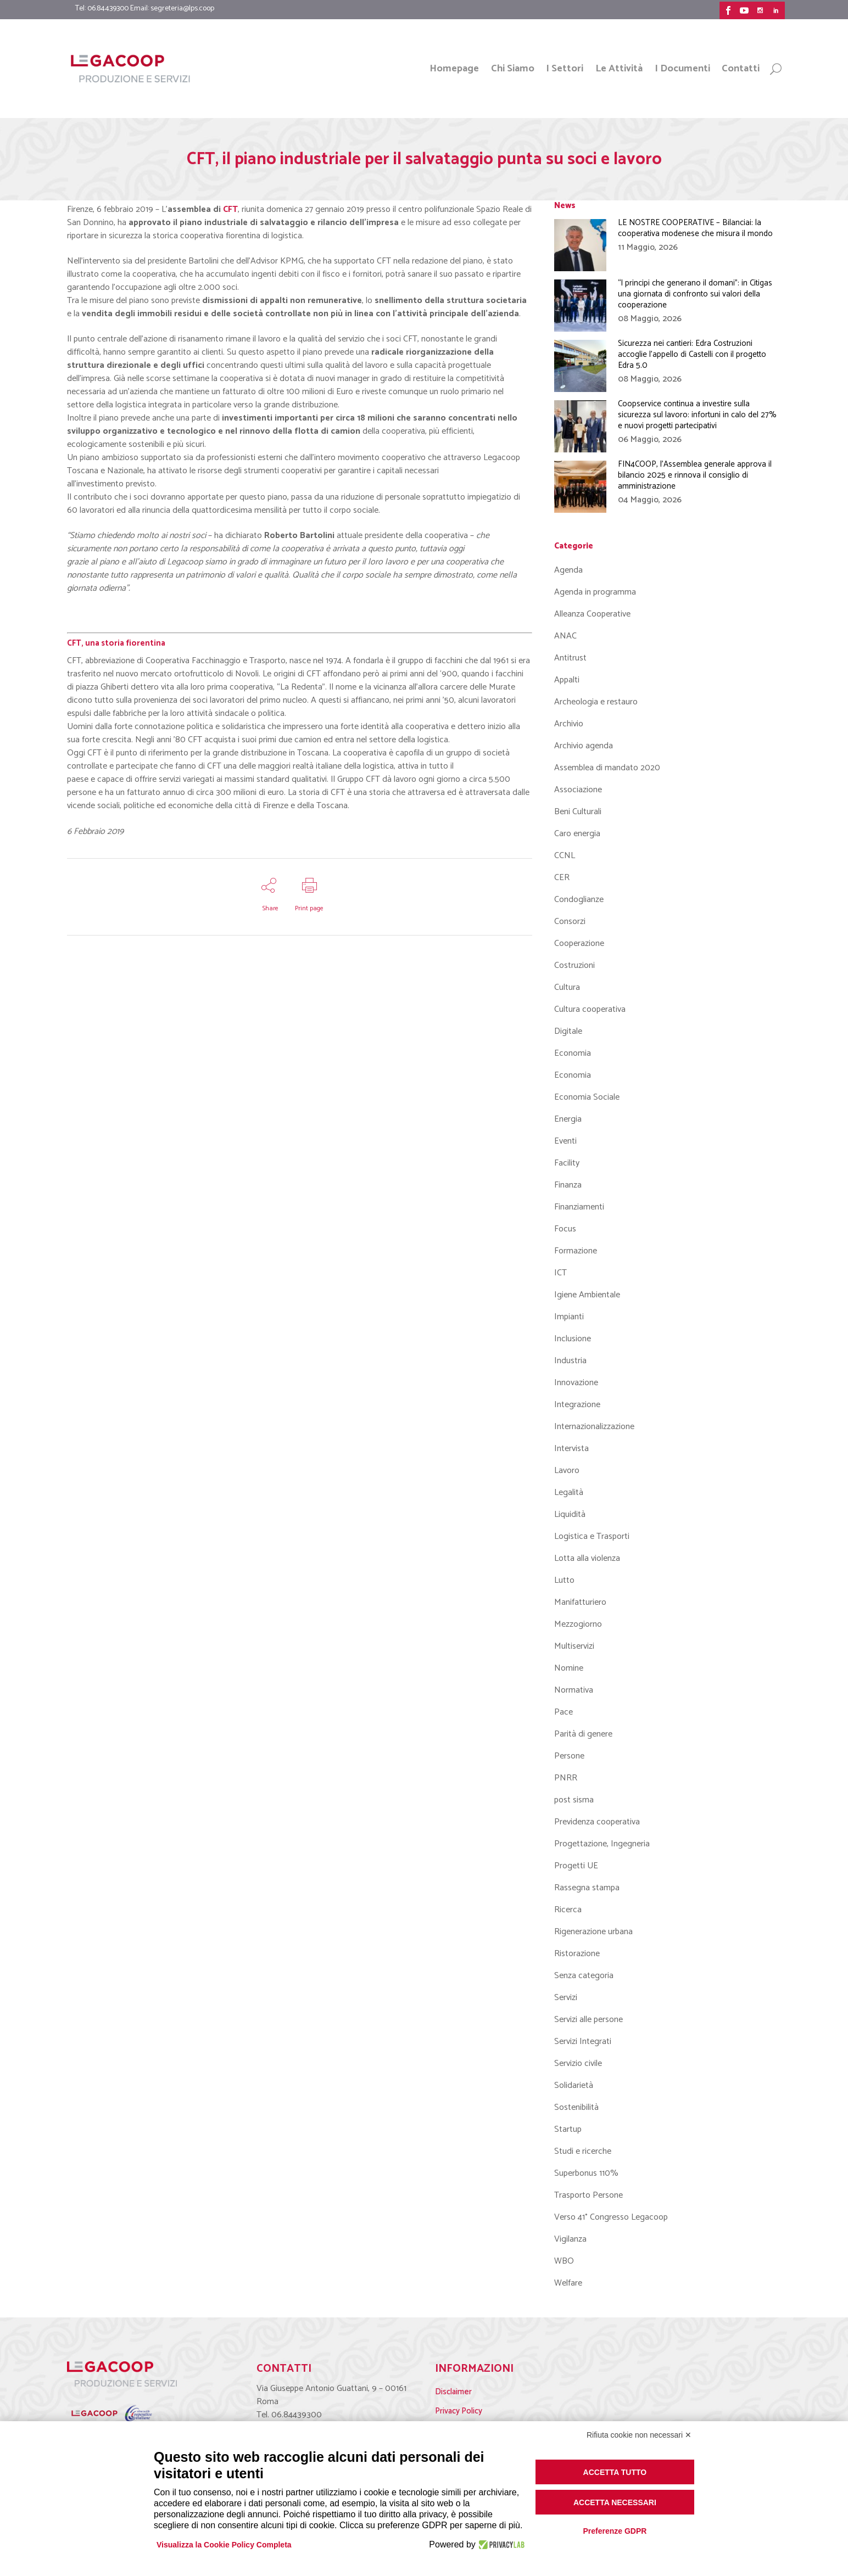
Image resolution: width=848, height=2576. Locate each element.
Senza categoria (583, 1975)
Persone (569, 1756)
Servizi (565, 1997)
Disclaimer (453, 2392)
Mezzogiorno (578, 1624)
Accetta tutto (615, 2472)
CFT (230, 209)
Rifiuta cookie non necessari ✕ (639, 2435)
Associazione (578, 789)
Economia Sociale (587, 1097)
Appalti (566, 680)
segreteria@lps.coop (182, 8)
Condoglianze (579, 899)
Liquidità (569, 1514)
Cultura (567, 987)
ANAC (565, 636)
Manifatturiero (580, 1602)
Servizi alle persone (588, 2019)
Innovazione (576, 1382)
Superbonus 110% (586, 2173)
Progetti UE (576, 1865)
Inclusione (572, 1338)
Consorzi (569, 921)
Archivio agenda (583, 745)
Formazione (575, 1251)
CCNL (564, 855)
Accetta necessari (614, 2502)
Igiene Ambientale (587, 1294)
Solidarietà (573, 2085)
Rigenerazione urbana (593, 1931)
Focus (565, 1229)
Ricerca (568, 1909)
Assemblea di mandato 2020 (607, 767)
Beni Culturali (577, 811)
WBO (564, 2261)
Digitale (568, 1031)
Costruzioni (574, 965)
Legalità (568, 1492)
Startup (568, 2129)
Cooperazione (579, 943)
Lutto (564, 1580)
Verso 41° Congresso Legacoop (611, 2217)
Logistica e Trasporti (591, 1536)
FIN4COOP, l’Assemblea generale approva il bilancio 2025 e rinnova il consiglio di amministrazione (695, 475)
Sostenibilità (576, 2107)
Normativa (573, 1690)
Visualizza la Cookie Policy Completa (224, 2544)
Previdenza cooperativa (597, 1822)
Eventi (565, 1141)
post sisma (574, 1800)
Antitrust (570, 658)
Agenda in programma (595, 592)
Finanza (568, 1185)
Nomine (568, 1668)
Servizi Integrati (582, 2041)
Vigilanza (570, 2239)
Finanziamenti (579, 1207)
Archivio (568, 723)
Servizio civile (578, 2063)
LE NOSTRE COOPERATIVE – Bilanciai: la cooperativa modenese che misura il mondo (695, 228)
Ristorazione (577, 1953)
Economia (572, 1053)
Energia (568, 1119)
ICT (560, 1272)
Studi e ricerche (582, 2151)
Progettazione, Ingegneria (602, 1843)
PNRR (565, 1778)
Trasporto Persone (588, 2195)
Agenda (568, 570)
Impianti (569, 1316)
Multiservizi (574, 1646)
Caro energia (577, 833)
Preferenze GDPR (614, 2531)
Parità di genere (583, 1734)
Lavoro (566, 1470)
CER (562, 877)
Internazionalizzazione (594, 1426)
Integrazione (577, 1404)
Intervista (571, 1448)
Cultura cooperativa (590, 1009)
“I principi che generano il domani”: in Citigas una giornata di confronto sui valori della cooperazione (695, 294)
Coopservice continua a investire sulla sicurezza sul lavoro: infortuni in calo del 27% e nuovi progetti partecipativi (697, 415)
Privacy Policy (458, 2411)
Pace (563, 1712)
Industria (570, 1360)
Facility (566, 1163)
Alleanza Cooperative (592, 614)
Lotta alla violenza (587, 1558)
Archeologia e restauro (596, 702)
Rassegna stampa (587, 1887)
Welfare (568, 2283)
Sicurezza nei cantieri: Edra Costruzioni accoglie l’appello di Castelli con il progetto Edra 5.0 (692, 354)
